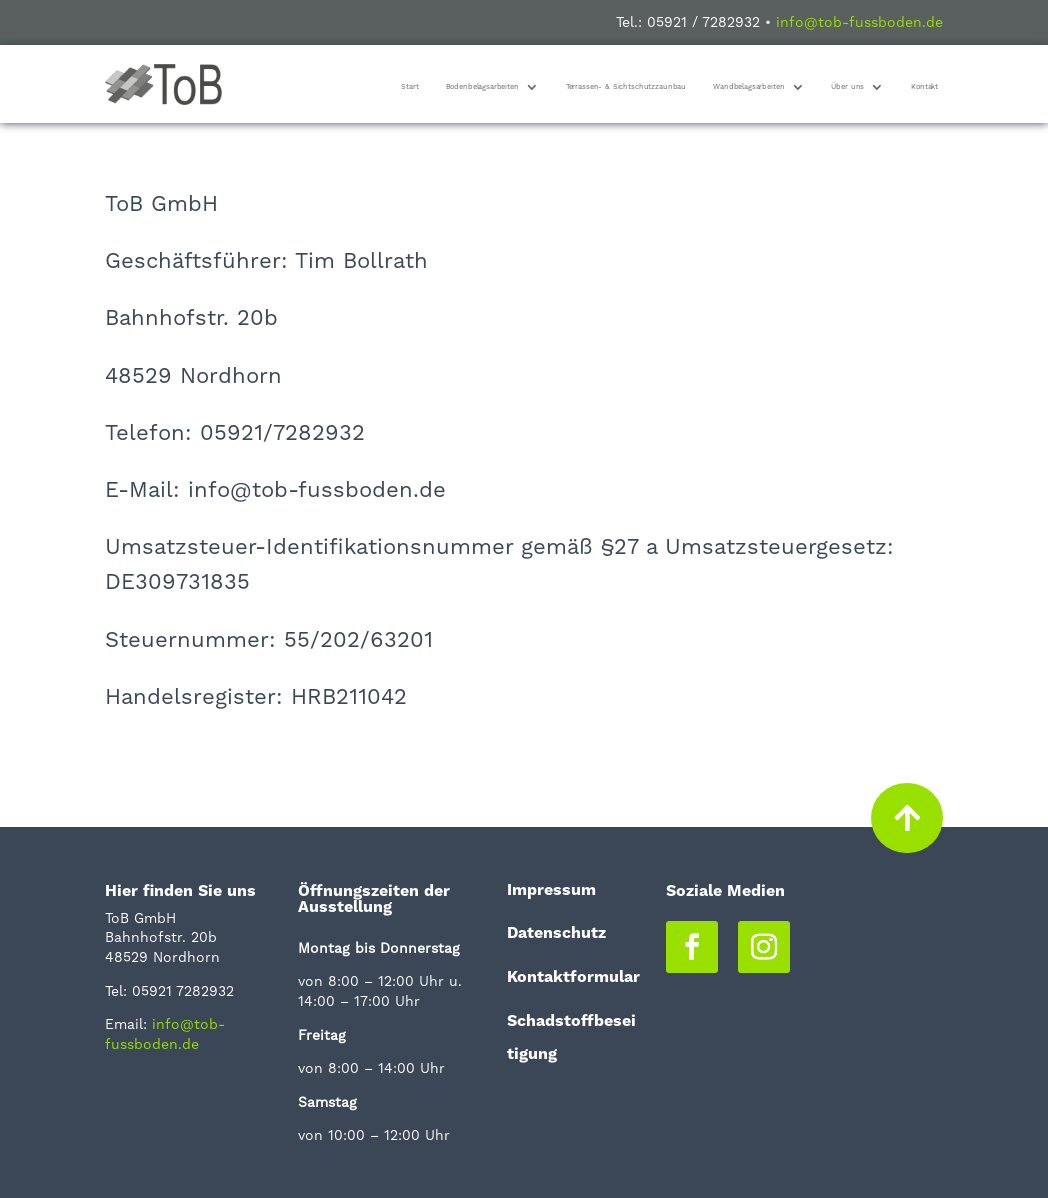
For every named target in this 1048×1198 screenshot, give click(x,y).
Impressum (551, 889)
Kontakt (924, 86)
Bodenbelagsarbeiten (482, 86)
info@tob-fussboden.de (859, 22)
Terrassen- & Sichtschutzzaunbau (626, 86)
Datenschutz (556, 932)
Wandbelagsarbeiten (748, 86)
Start (409, 86)
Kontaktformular (573, 976)
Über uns (847, 86)
